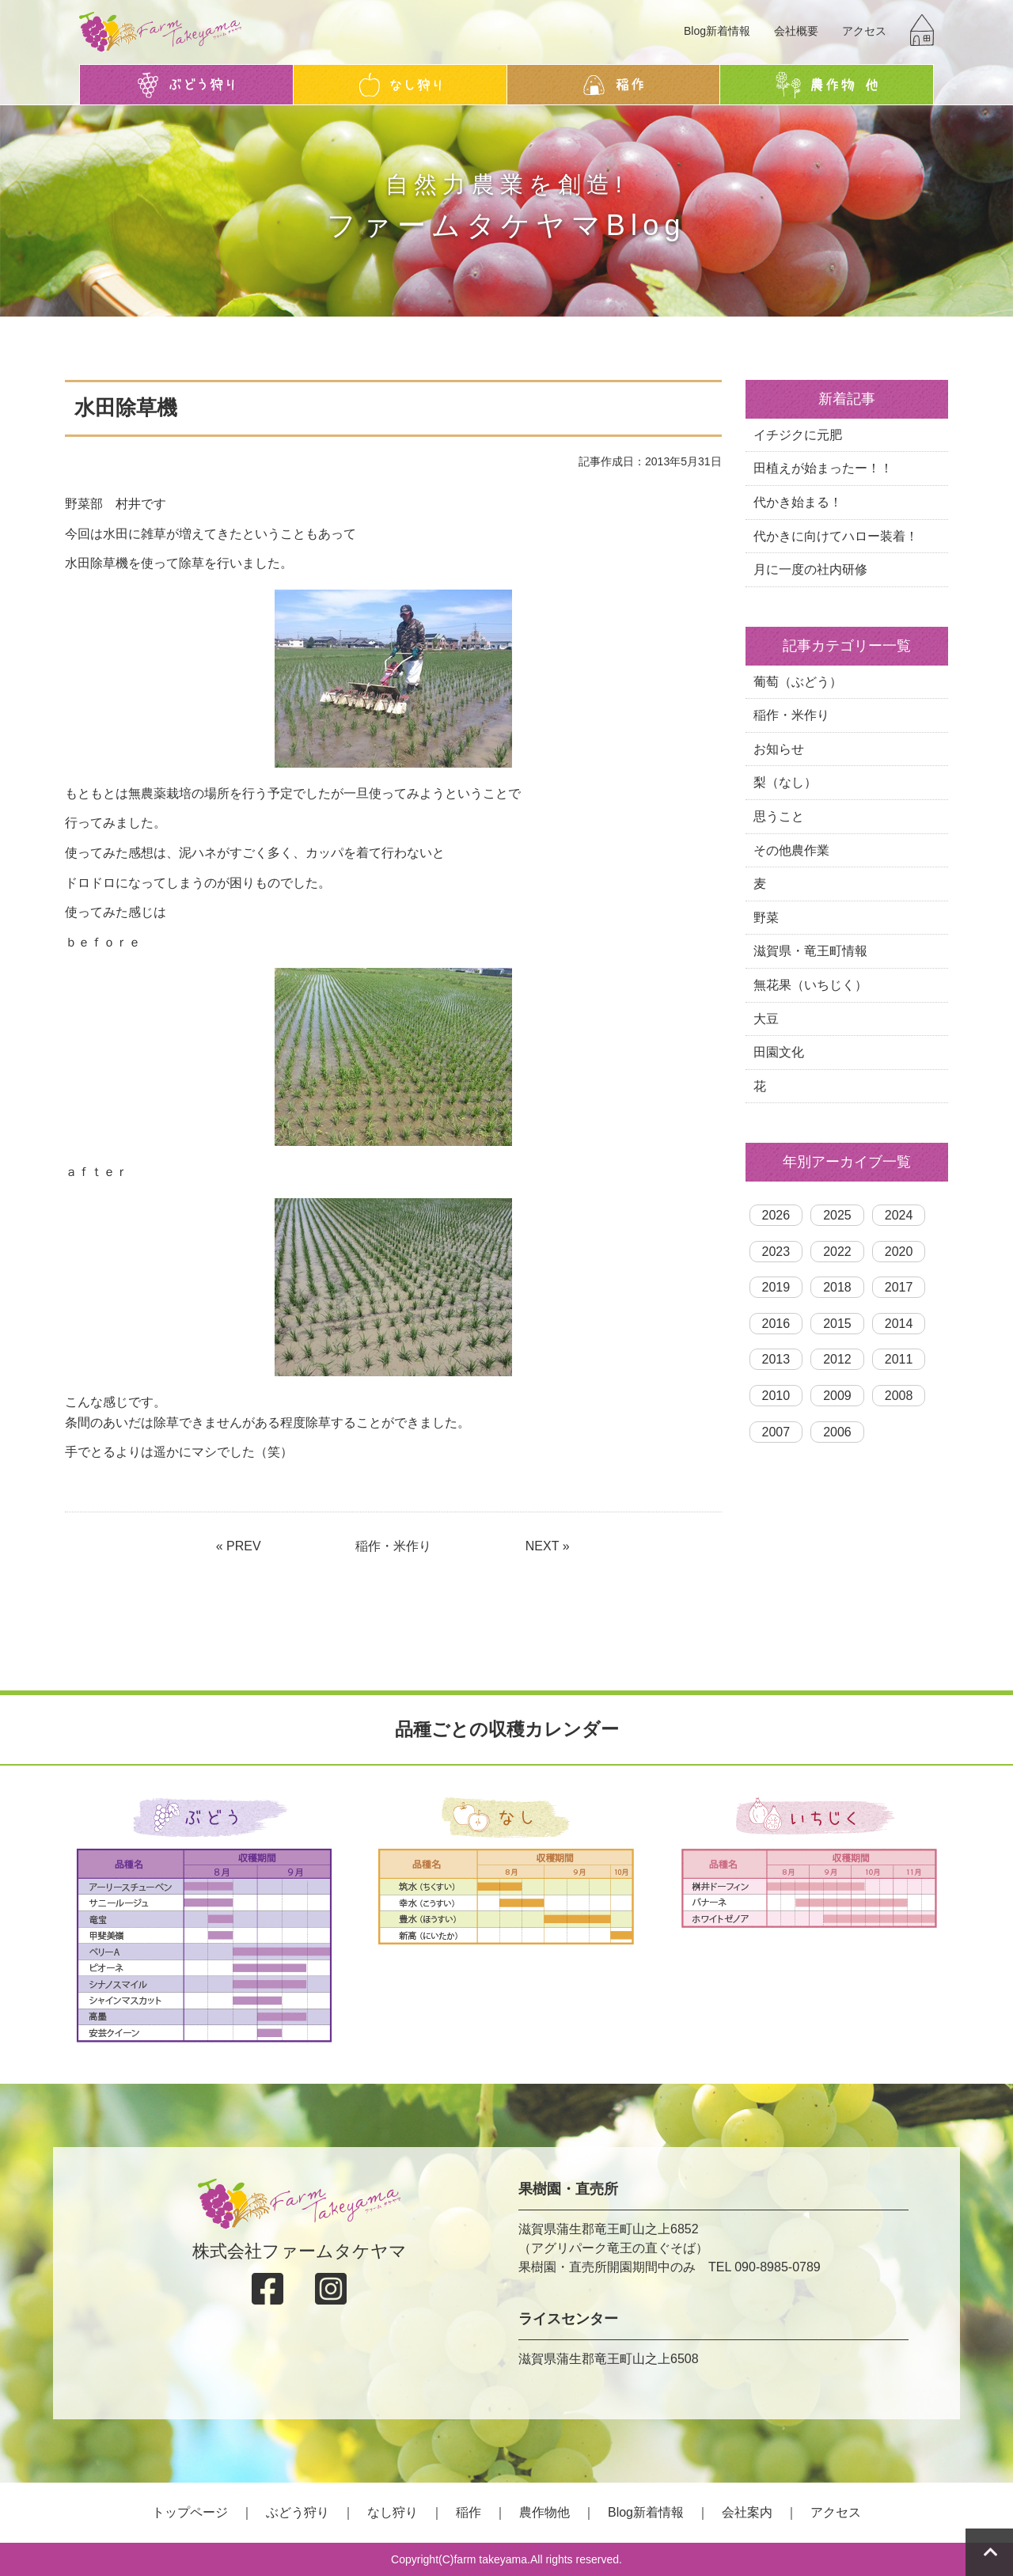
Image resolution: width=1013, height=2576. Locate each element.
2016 (776, 1323)
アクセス (864, 31)
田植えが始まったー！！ (823, 468)
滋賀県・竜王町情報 (810, 951)
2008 (899, 1395)
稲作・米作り (393, 1546)
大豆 (766, 1019)
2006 (837, 1432)
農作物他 (544, 2512)
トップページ (190, 2512)
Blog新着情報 (717, 31)
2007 (776, 1432)
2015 (837, 1323)
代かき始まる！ (797, 502)
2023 (776, 1251)
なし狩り (392, 2512)
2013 (776, 1359)
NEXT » (547, 1546)
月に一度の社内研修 (810, 569)
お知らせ (778, 749)
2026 (776, 1215)
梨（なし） (785, 782)
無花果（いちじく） (810, 985)
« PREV (238, 1546)
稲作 (468, 2512)
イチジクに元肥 (797, 435)
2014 (899, 1323)
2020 (899, 1251)
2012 (837, 1359)
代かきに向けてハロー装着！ (835, 536)
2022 (837, 1251)
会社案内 (747, 2512)
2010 (776, 1395)
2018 (837, 1287)
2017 (899, 1287)
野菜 (766, 917)
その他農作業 (791, 850)
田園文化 (778, 1052)
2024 (899, 1215)
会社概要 (796, 31)
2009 (837, 1395)
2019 (776, 1287)
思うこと (778, 816)
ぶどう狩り (297, 2512)
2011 (899, 1359)
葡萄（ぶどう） (797, 682)
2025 (837, 1215)
